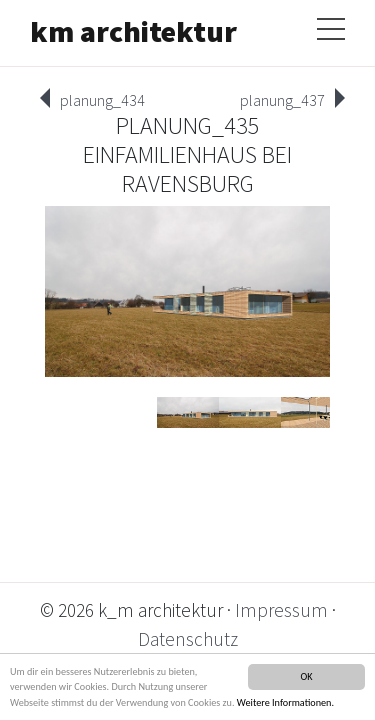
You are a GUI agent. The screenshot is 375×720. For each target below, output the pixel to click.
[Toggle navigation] (331, 25)
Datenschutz (188, 639)
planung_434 (102, 100)
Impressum (281, 610)
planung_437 (282, 100)
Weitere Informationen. (285, 702)
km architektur (133, 31)
